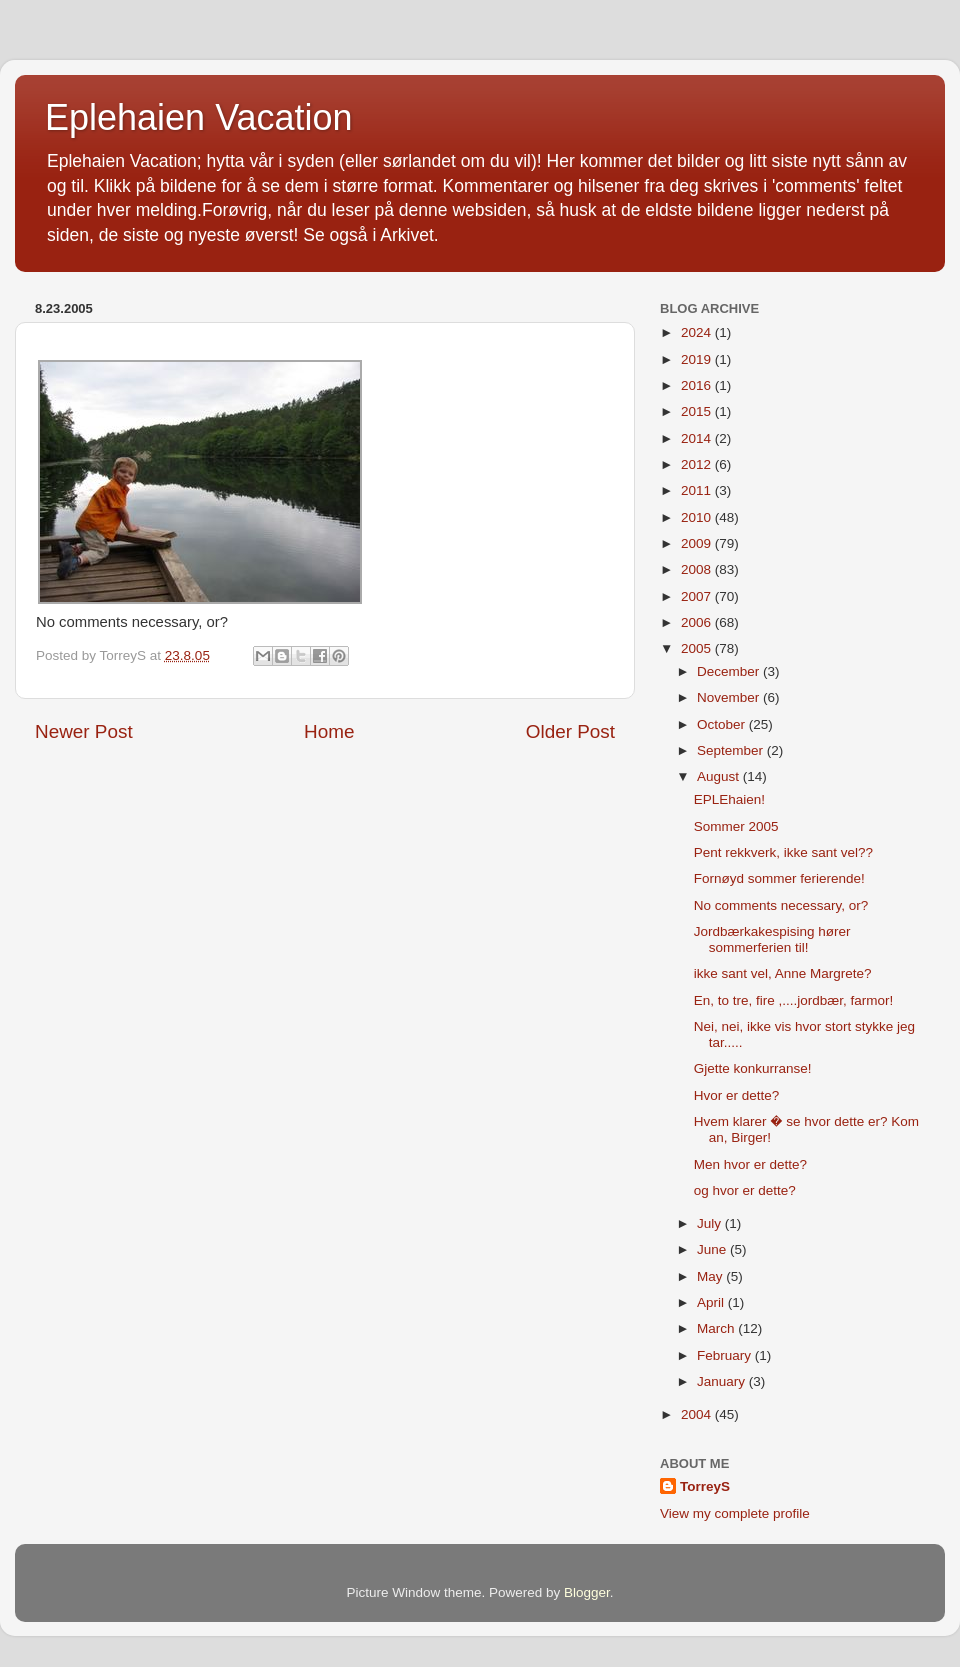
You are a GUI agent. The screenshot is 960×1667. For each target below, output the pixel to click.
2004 (698, 1414)
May (711, 1276)
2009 (698, 543)
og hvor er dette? (745, 1190)
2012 (698, 464)
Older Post (570, 731)
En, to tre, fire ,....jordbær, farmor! (794, 1000)
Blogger (587, 1592)
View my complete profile (735, 1513)
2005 (698, 648)
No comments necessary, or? (781, 905)
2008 (698, 569)
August (720, 776)
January (723, 1381)
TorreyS (705, 1486)
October (723, 724)
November (730, 697)
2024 (698, 332)
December (730, 671)
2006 (698, 622)
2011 (698, 490)
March (717, 1328)
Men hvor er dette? (750, 1164)
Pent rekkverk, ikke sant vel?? (783, 852)
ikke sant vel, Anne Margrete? (783, 973)
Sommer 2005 (736, 826)
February (726, 1355)
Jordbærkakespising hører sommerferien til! (772, 939)
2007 (698, 596)
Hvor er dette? (737, 1095)
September (732, 750)
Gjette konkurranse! (753, 1068)
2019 (698, 359)
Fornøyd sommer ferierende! (779, 878)
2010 (698, 517)
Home (329, 731)
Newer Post (84, 731)
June (713, 1249)
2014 (698, 438)
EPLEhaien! (729, 799)
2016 (698, 385)
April (712, 1302)
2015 (698, 411)
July (711, 1223)
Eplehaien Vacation (199, 117)
